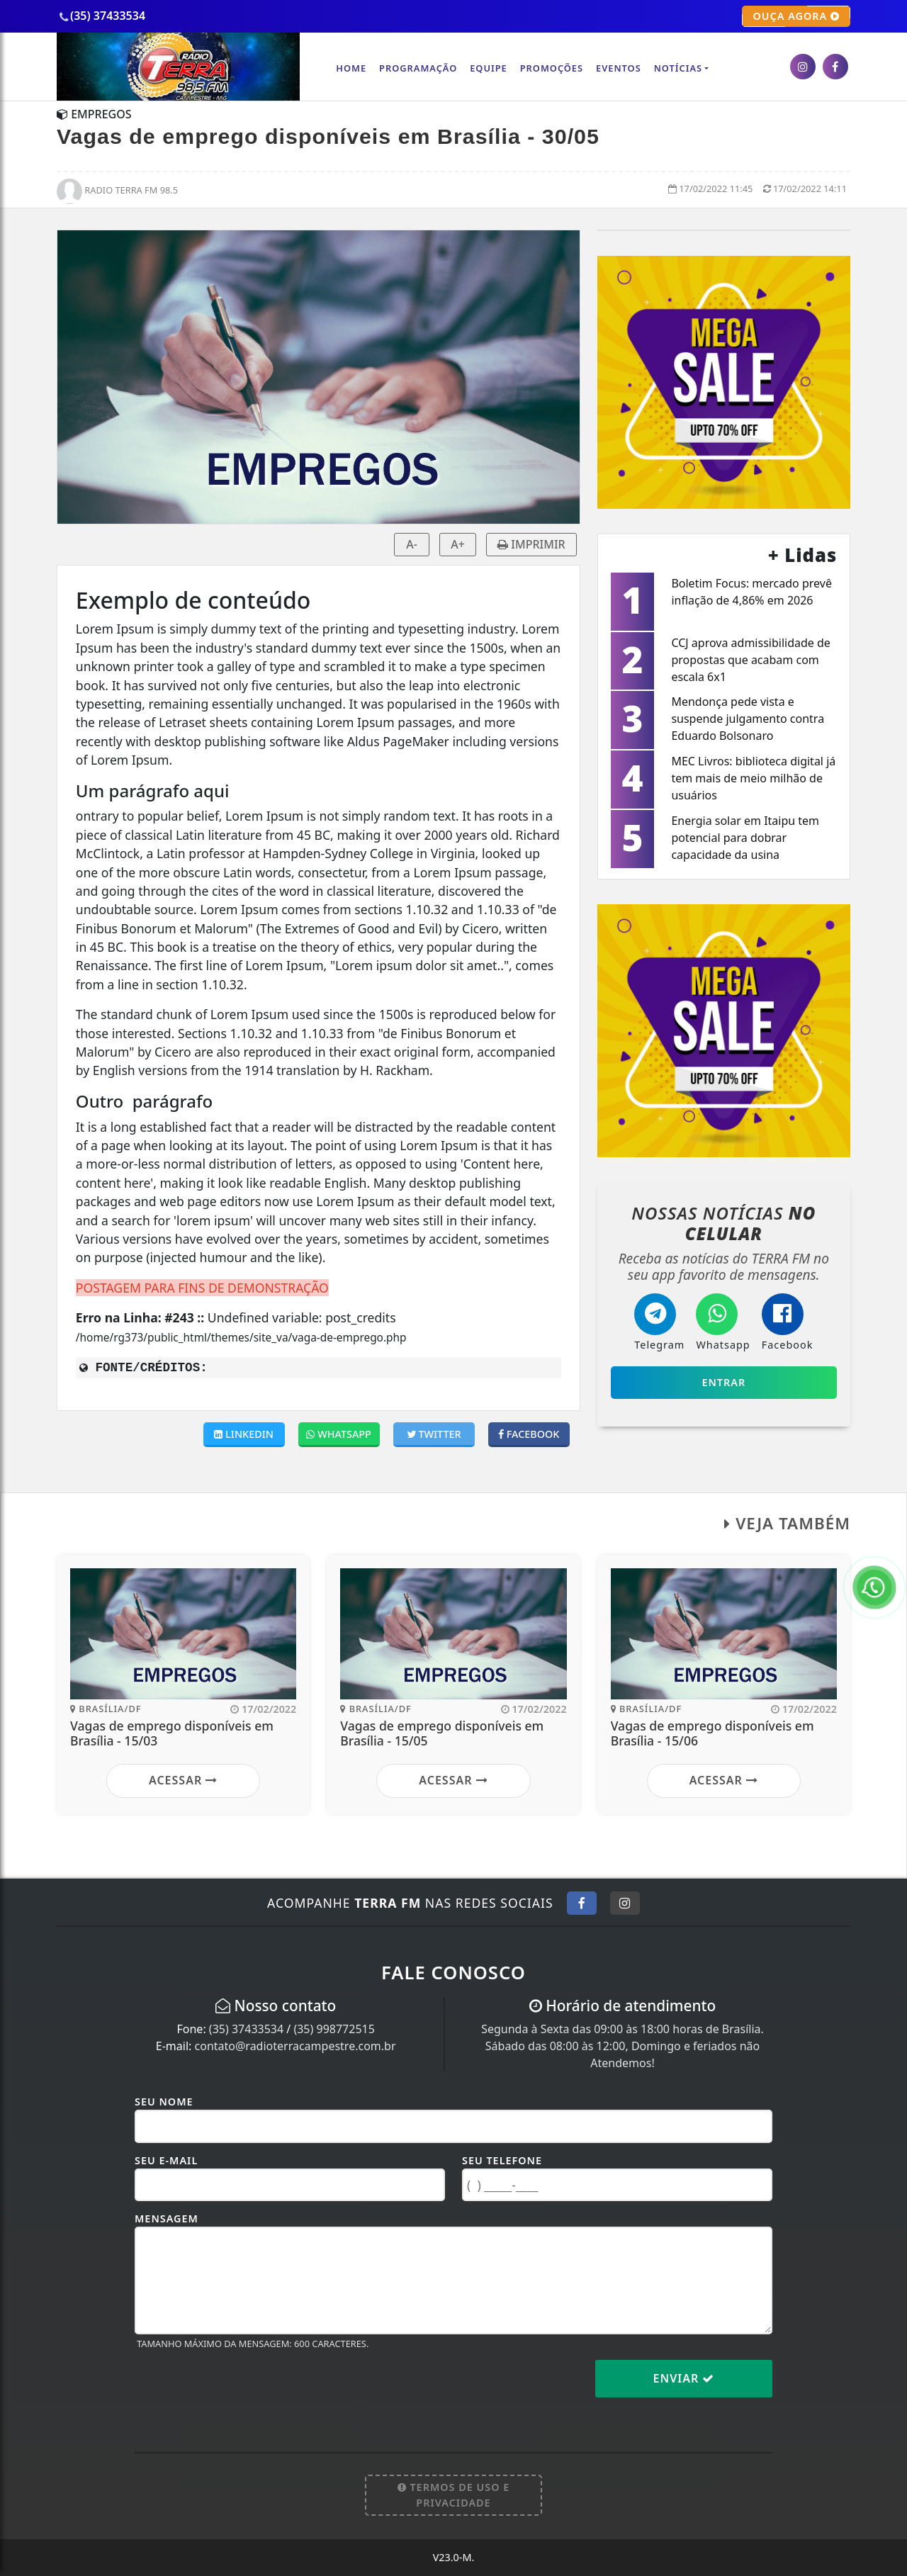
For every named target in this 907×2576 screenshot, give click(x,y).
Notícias (678, 68)
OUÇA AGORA (796, 16)
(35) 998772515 (333, 2029)
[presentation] (242, 2389)
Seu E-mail (166, 2160)
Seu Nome (164, 2101)
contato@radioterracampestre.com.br (295, 2046)
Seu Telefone (502, 2160)
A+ (458, 544)
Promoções (551, 68)
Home (351, 68)
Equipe (488, 68)
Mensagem (166, 2218)
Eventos (618, 68)
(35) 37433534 (246, 2029)
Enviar (684, 2378)
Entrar (723, 1382)
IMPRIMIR (531, 544)
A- (411, 544)
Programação (418, 68)
